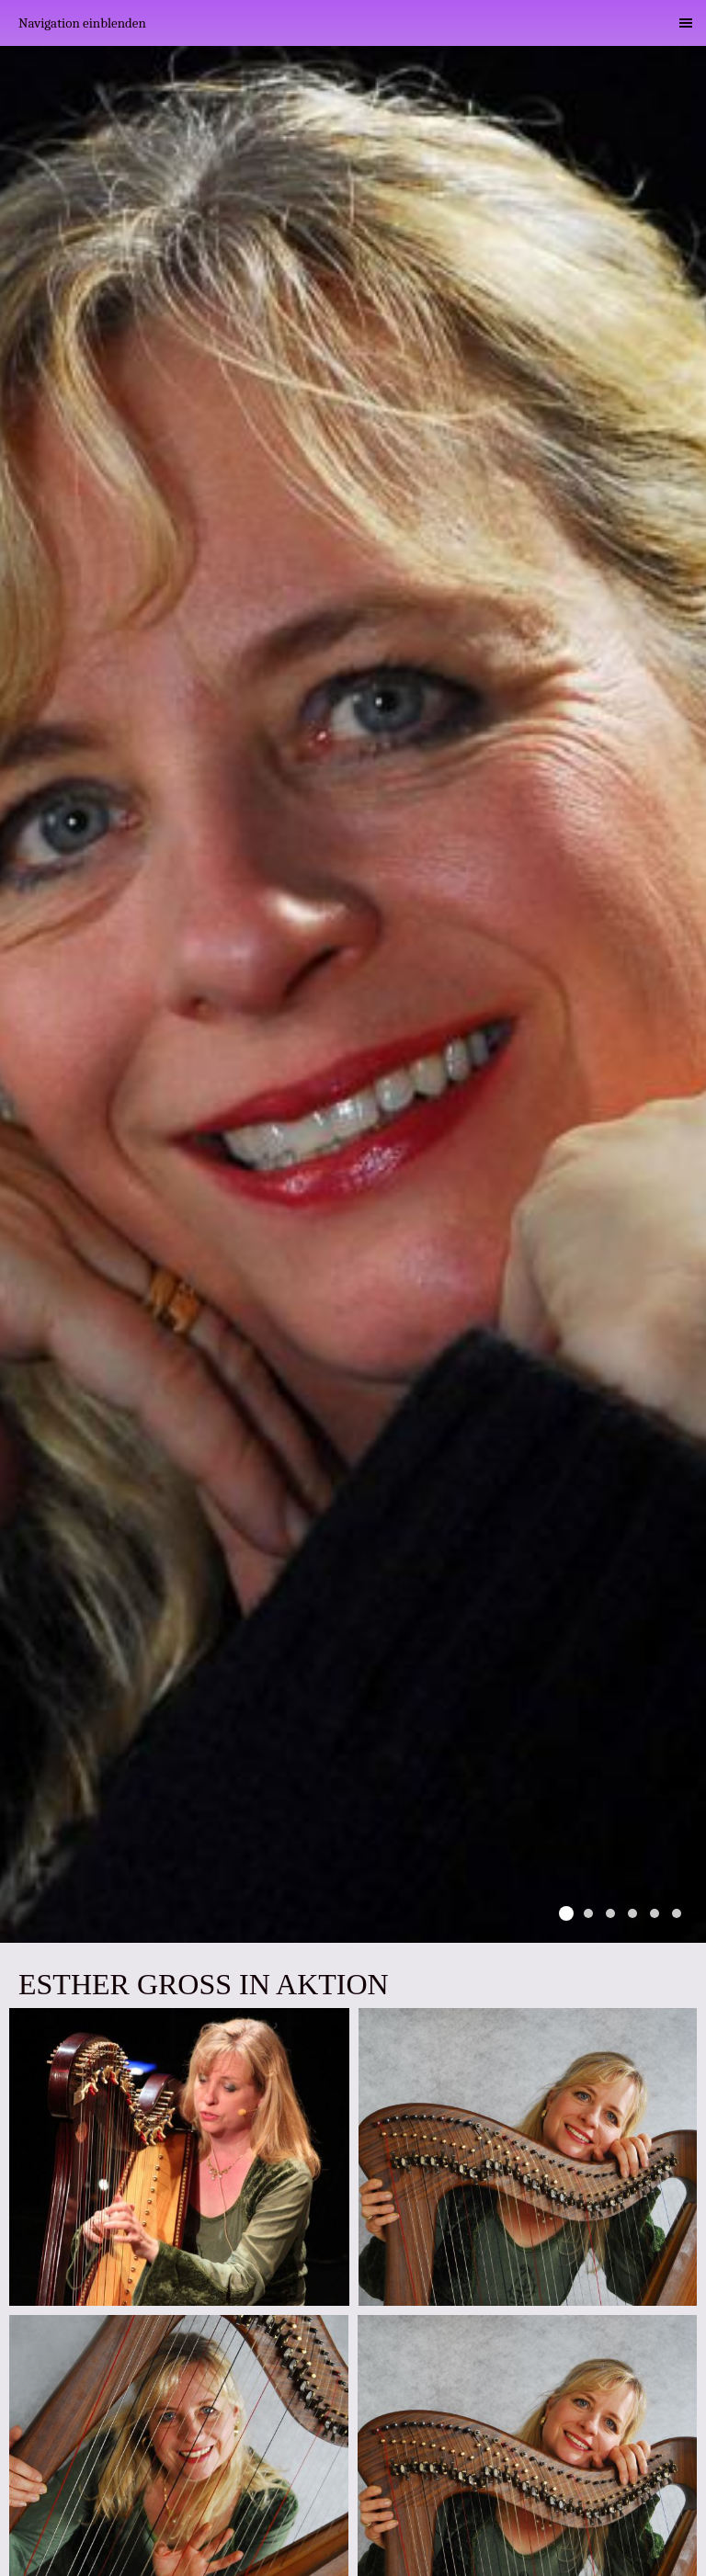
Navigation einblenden (82, 23)
